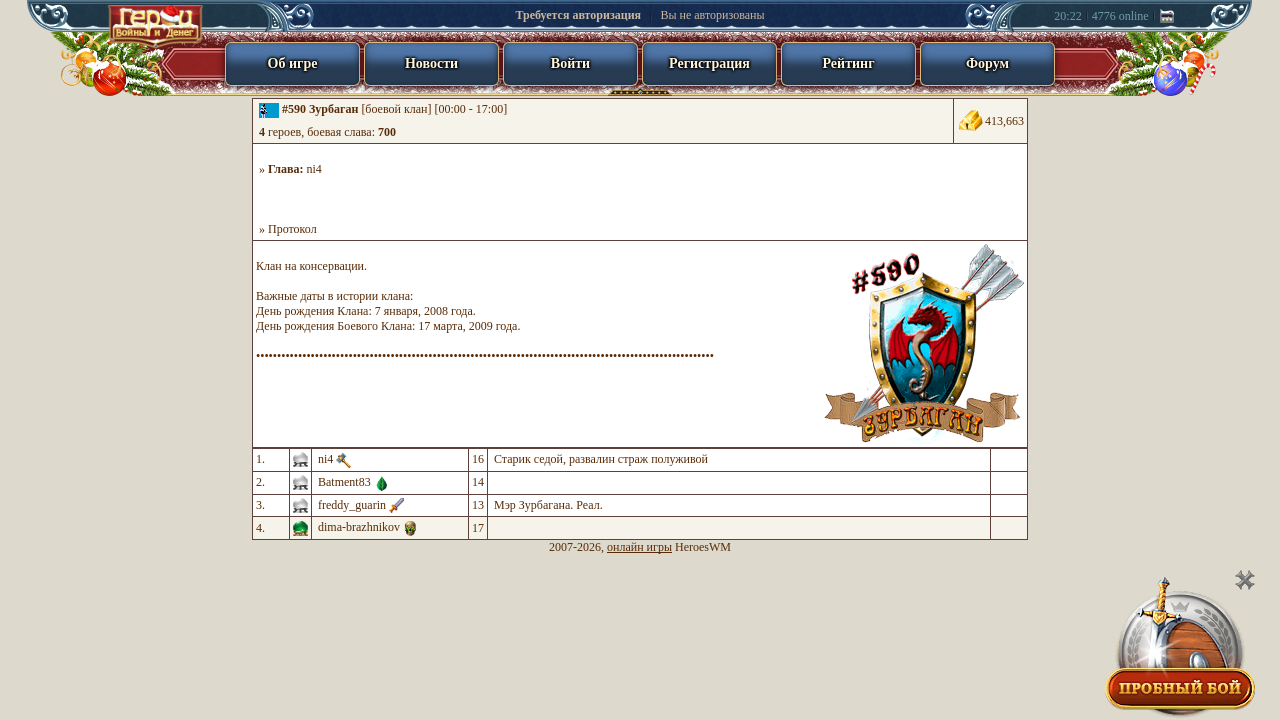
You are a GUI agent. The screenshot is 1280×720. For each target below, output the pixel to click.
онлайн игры (639, 547)
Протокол (292, 229)
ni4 (314, 169)
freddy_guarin (352, 505)
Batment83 (344, 482)
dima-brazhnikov (359, 527)
